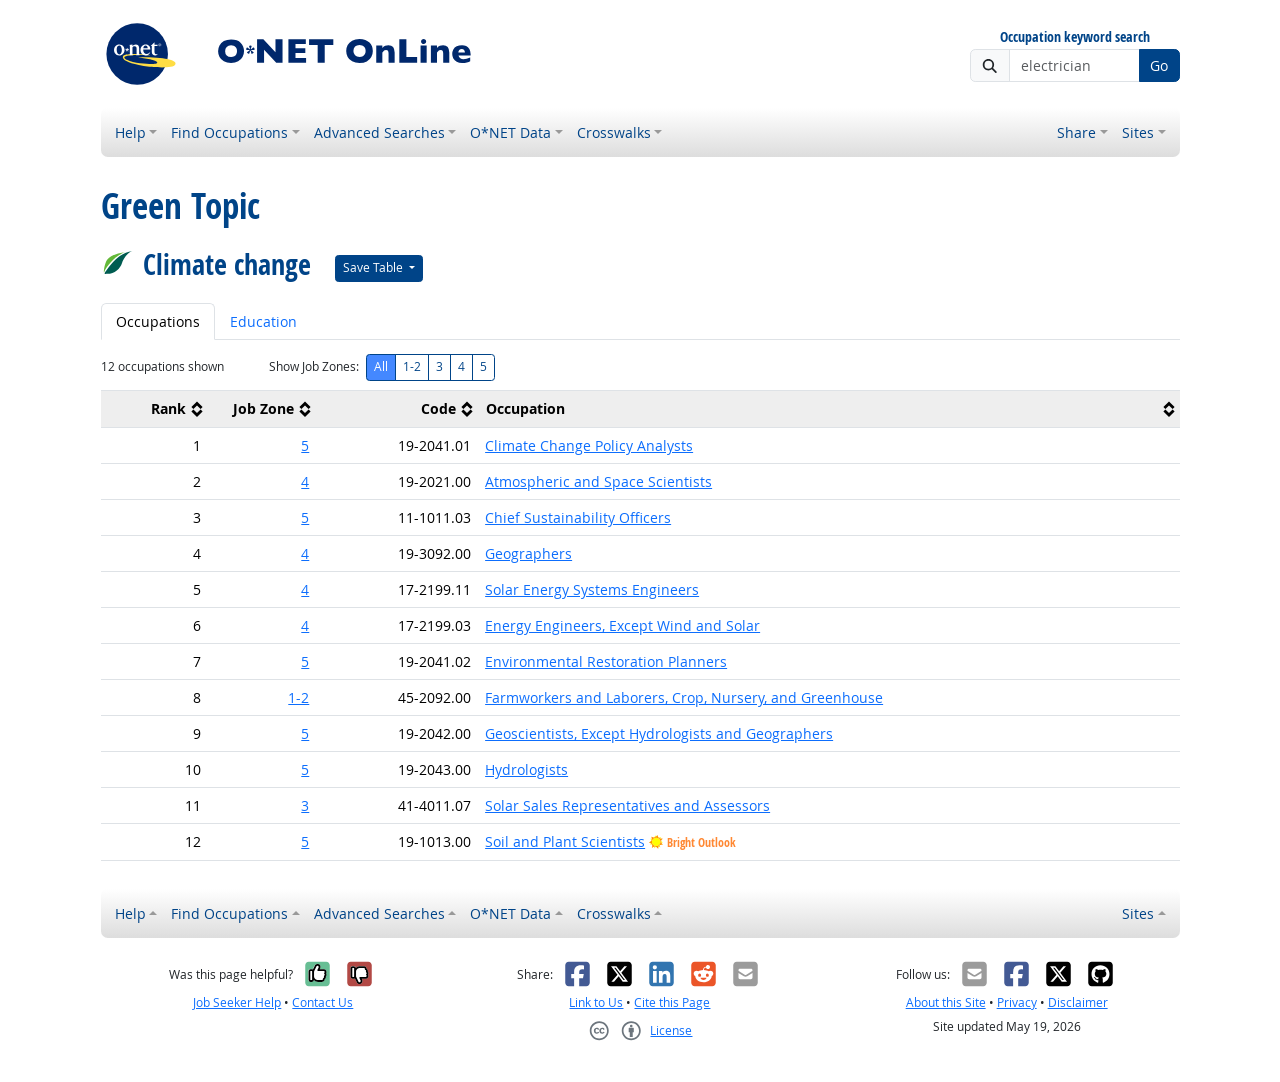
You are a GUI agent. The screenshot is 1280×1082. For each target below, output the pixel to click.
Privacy (1017, 1002)
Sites (1138, 132)
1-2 (412, 366)
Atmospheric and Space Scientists (598, 481)
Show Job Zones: (314, 366)
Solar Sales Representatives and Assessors (627, 805)
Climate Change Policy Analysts (589, 445)
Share (1076, 132)
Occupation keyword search (1075, 37)
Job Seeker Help (237, 1002)
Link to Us (596, 1002)
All (381, 366)
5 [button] (305, 445)
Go (1159, 65)
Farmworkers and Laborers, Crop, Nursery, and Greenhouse (684, 697)
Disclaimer (1078, 1002)
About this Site (946, 1002)
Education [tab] (263, 321)
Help (130, 132)
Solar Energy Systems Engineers (592, 589)
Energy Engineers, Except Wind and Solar (622, 625)
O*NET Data (510, 132)
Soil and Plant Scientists (565, 841)
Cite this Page (672, 1002)
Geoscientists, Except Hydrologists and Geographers (659, 733)
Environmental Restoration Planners (606, 661)
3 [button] (305, 805)
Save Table (374, 267)
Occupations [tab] (158, 321)
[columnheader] (155, 409)
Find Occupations (229, 132)
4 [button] (305, 481)
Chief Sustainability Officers (578, 517)
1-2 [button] (298, 697)
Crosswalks (614, 132)
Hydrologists (526, 769)
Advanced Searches (379, 132)
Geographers (528, 553)
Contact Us (322, 1002)
